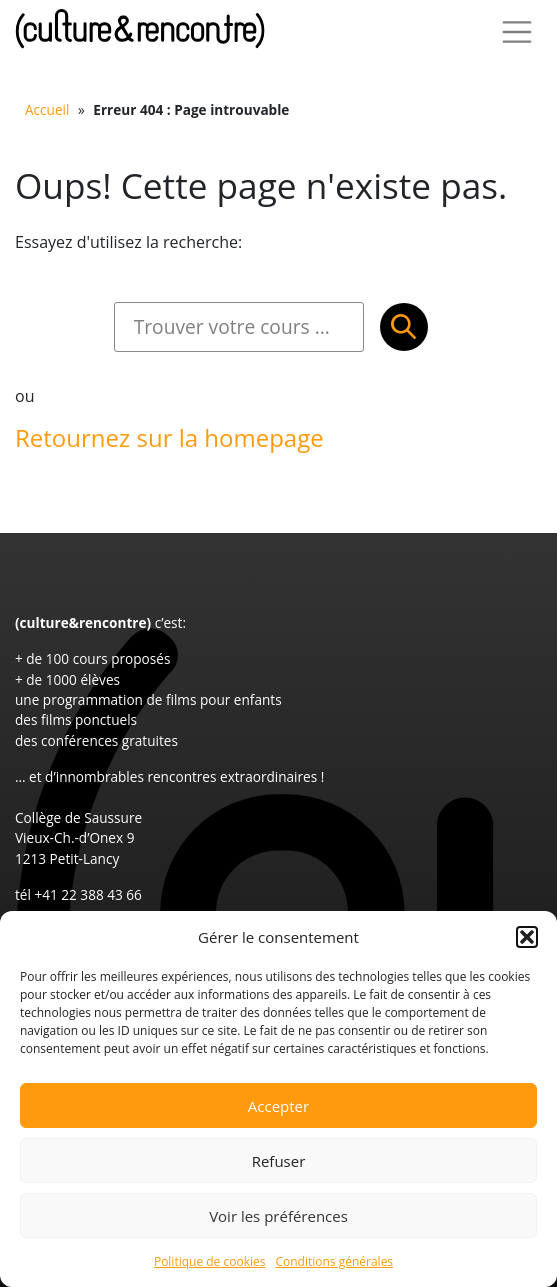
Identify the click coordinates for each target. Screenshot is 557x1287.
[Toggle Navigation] (517, 32)
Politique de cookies (210, 1261)
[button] (527, 937)
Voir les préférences (278, 1216)
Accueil (47, 109)
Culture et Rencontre (140, 28)
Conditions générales (334, 1261)
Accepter (278, 1106)
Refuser (279, 1161)
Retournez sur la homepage (169, 437)
